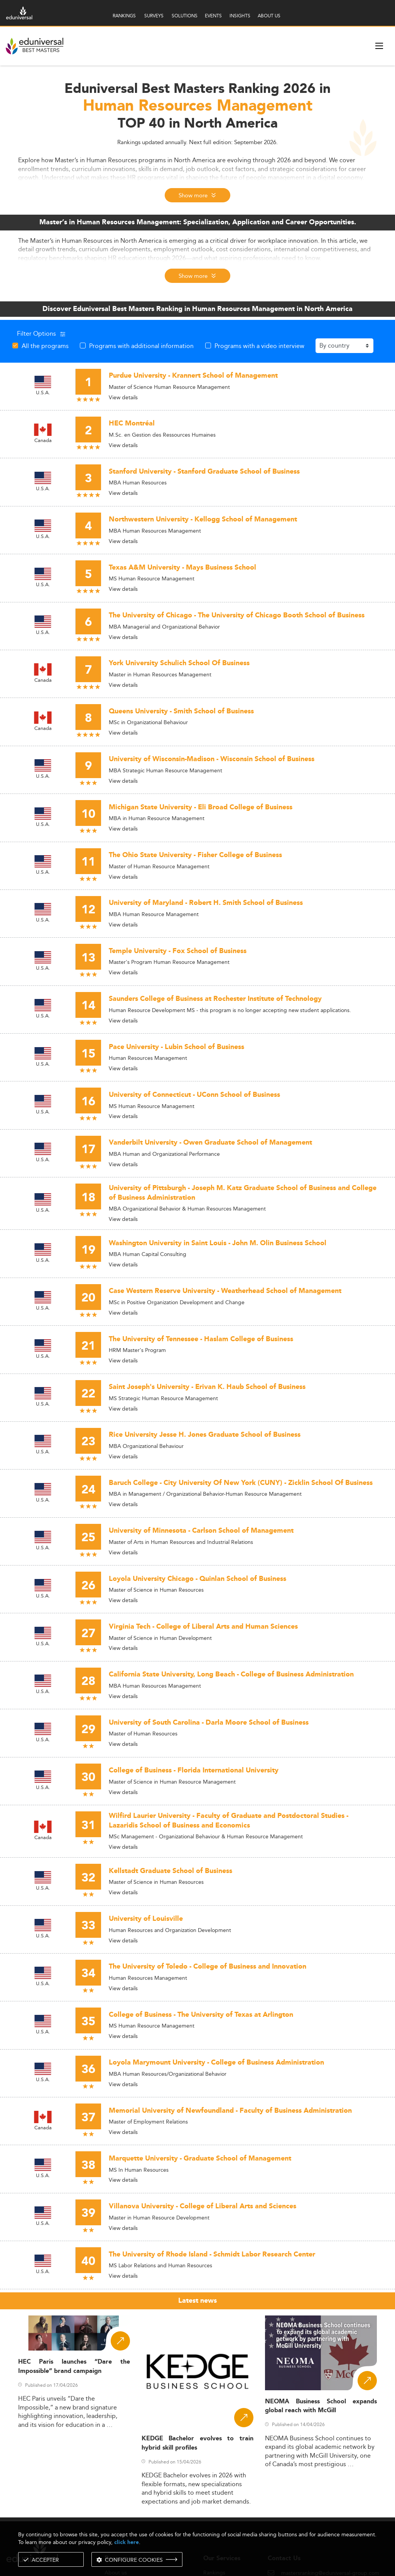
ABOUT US (269, 15)
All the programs (45, 345)
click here (126, 2542)
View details (123, 397)
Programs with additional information (141, 345)
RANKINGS (124, 15)
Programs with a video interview (259, 345)
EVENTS (213, 15)
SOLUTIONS (185, 15)
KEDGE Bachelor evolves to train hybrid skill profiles (197, 2443)
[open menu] (379, 46)
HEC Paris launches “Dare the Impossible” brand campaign (74, 2366)
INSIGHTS (240, 15)
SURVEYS (154, 15)
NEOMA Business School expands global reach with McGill (321, 2406)
